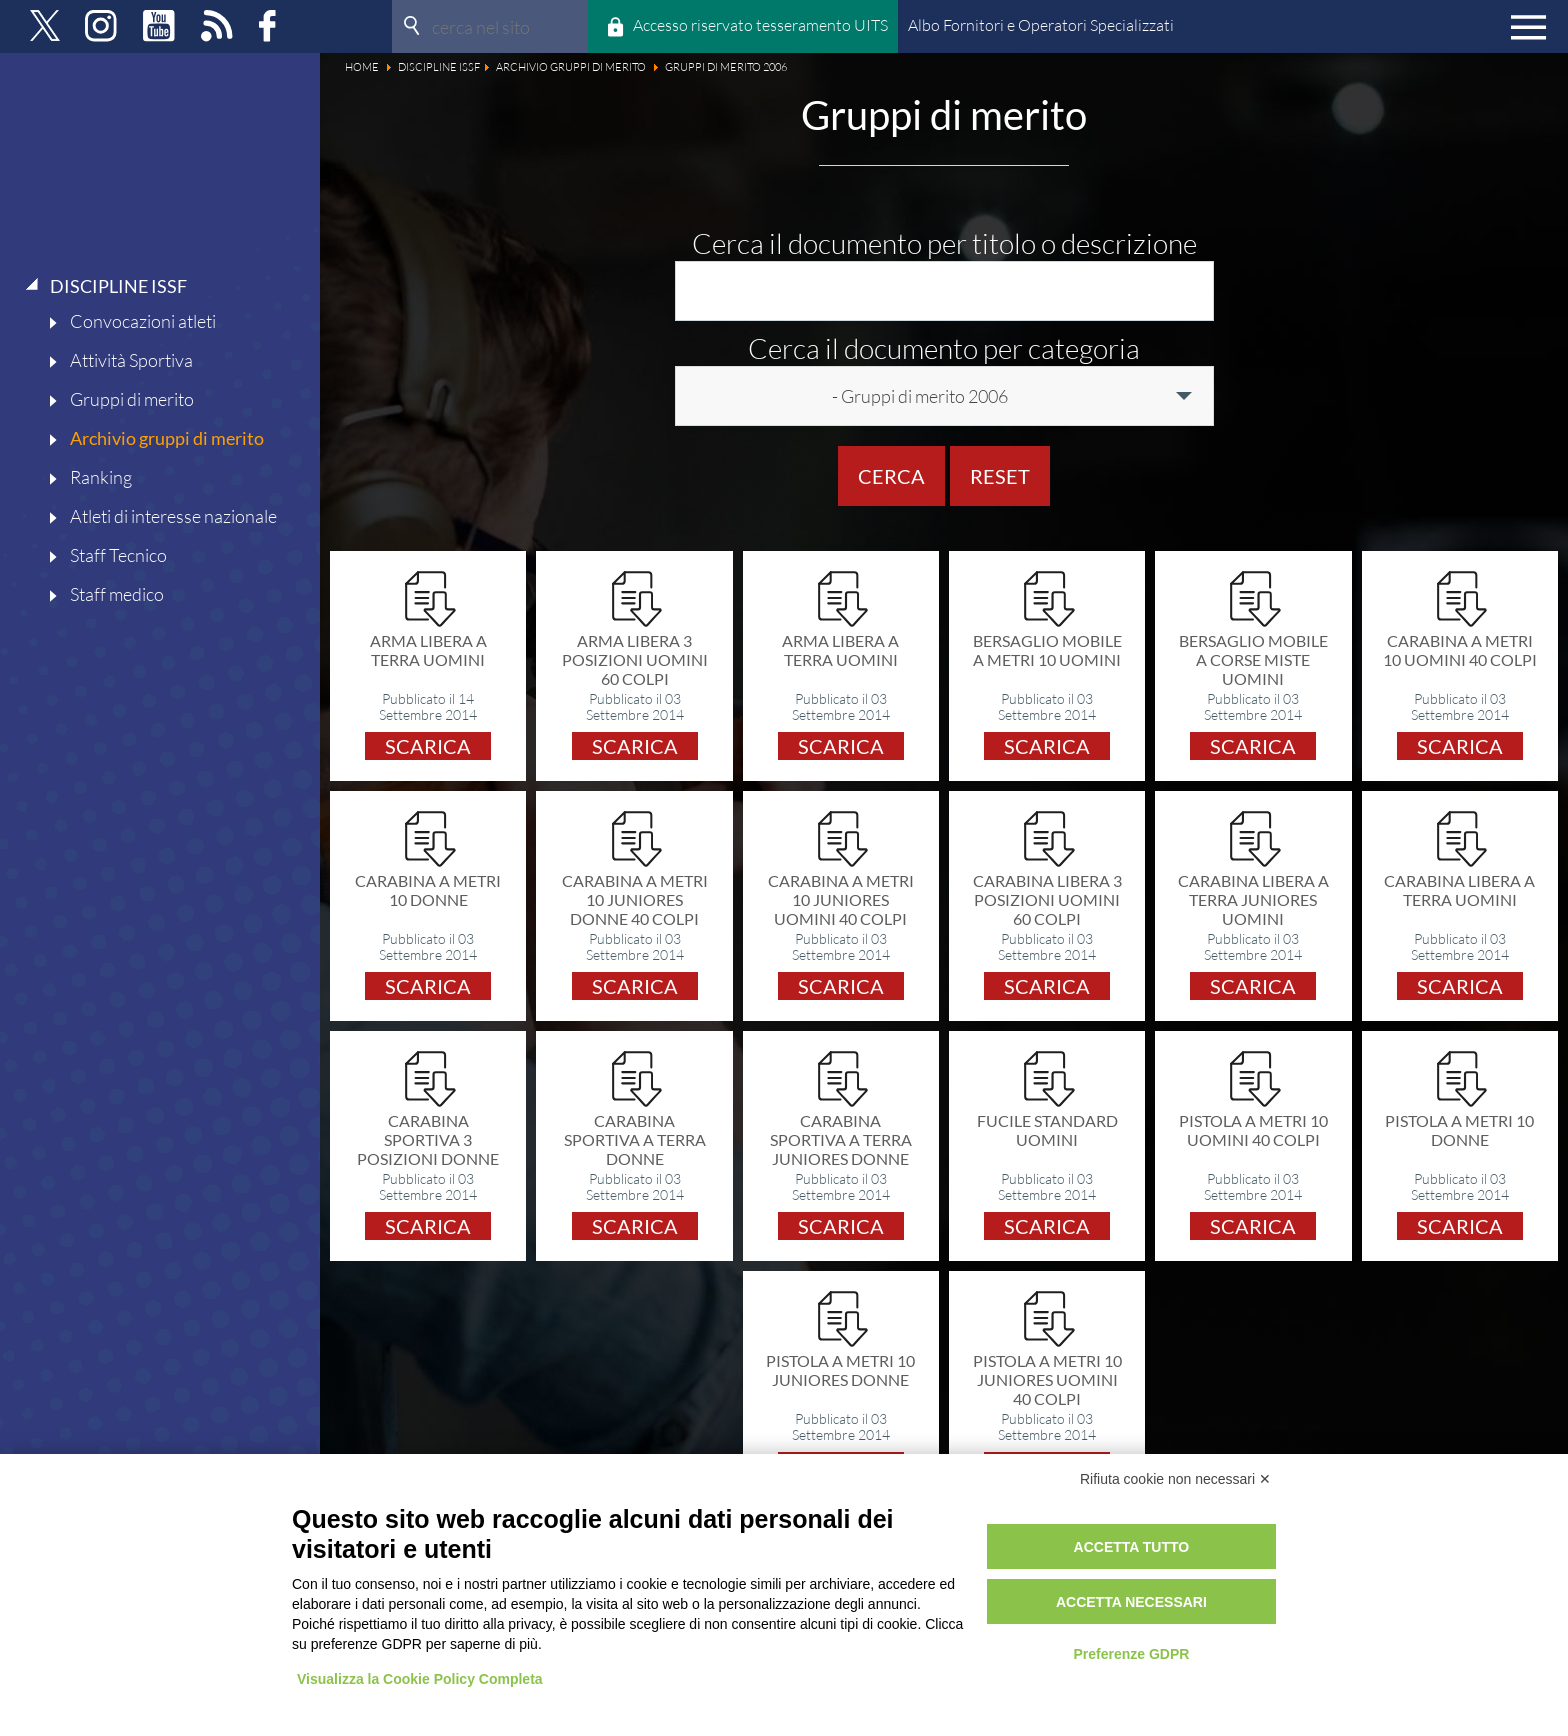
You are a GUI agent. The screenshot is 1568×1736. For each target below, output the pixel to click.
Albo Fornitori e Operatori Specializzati (1041, 25)
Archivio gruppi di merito (167, 438)
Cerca (891, 476)
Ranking (101, 477)
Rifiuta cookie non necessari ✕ (1175, 1479)
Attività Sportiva (131, 360)
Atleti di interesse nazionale (173, 516)
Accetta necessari (1131, 1602)
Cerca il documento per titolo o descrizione (944, 243)
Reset (1000, 476)
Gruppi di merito (132, 399)
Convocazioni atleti (143, 321)
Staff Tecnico (118, 555)
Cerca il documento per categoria (944, 348)
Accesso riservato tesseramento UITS (760, 25)
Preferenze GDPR (1131, 1654)
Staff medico (117, 594)
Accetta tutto (1132, 1547)
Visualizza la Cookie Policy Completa (420, 1679)
